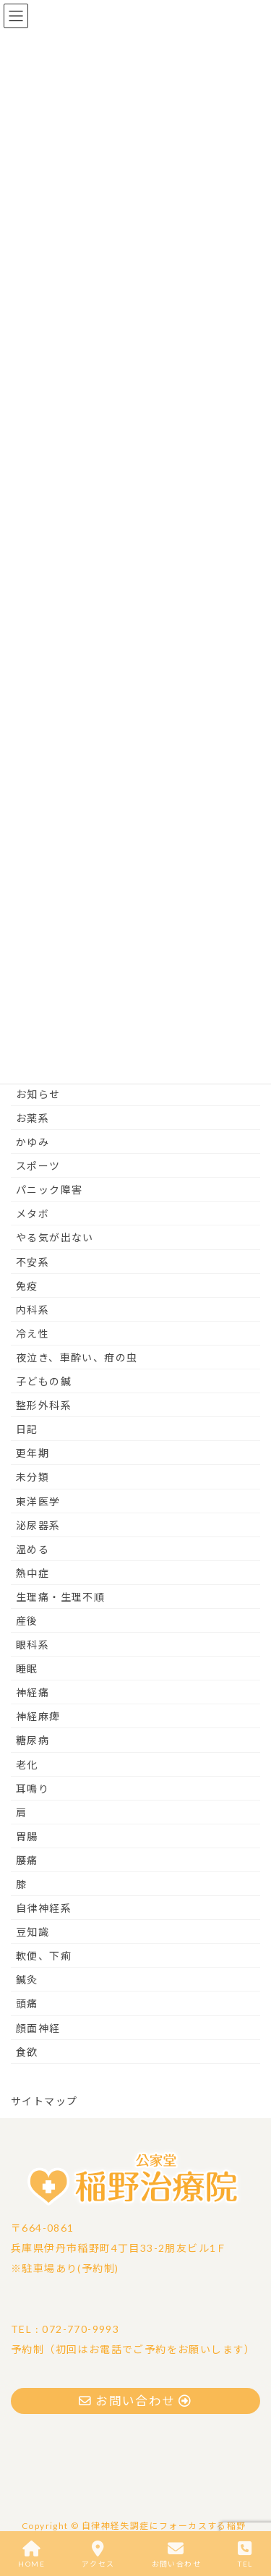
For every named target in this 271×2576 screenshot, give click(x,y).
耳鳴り (32, 1788)
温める (32, 1549)
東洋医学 (38, 1501)
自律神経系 (44, 1908)
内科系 (32, 1310)
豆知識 (32, 1932)
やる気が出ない (55, 1237)
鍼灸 (27, 1979)
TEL (245, 2554)
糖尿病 (32, 1740)
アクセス (98, 2554)
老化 (27, 1765)
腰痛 (27, 1860)
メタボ (32, 1213)
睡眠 (27, 1668)
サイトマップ (44, 2101)
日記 (27, 1429)
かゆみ (32, 1142)
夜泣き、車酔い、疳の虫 (76, 1357)
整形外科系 (44, 1405)
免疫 (27, 1286)
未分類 (32, 1477)
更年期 (32, 1453)
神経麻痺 (38, 1716)
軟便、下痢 (44, 1956)
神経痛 (32, 1692)
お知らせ (38, 1094)
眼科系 (32, 1644)
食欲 (27, 2052)
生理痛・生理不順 (60, 1597)
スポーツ (38, 1166)
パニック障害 (49, 1189)
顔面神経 (38, 2028)
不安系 (32, 1262)
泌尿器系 (38, 1525)
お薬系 (32, 1118)
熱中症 (32, 1573)
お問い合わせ (176, 2554)
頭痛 (27, 2003)
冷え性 (32, 1333)
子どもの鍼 (44, 1381)
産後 (27, 1621)
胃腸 (27, 1836)
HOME (31, 2554)
